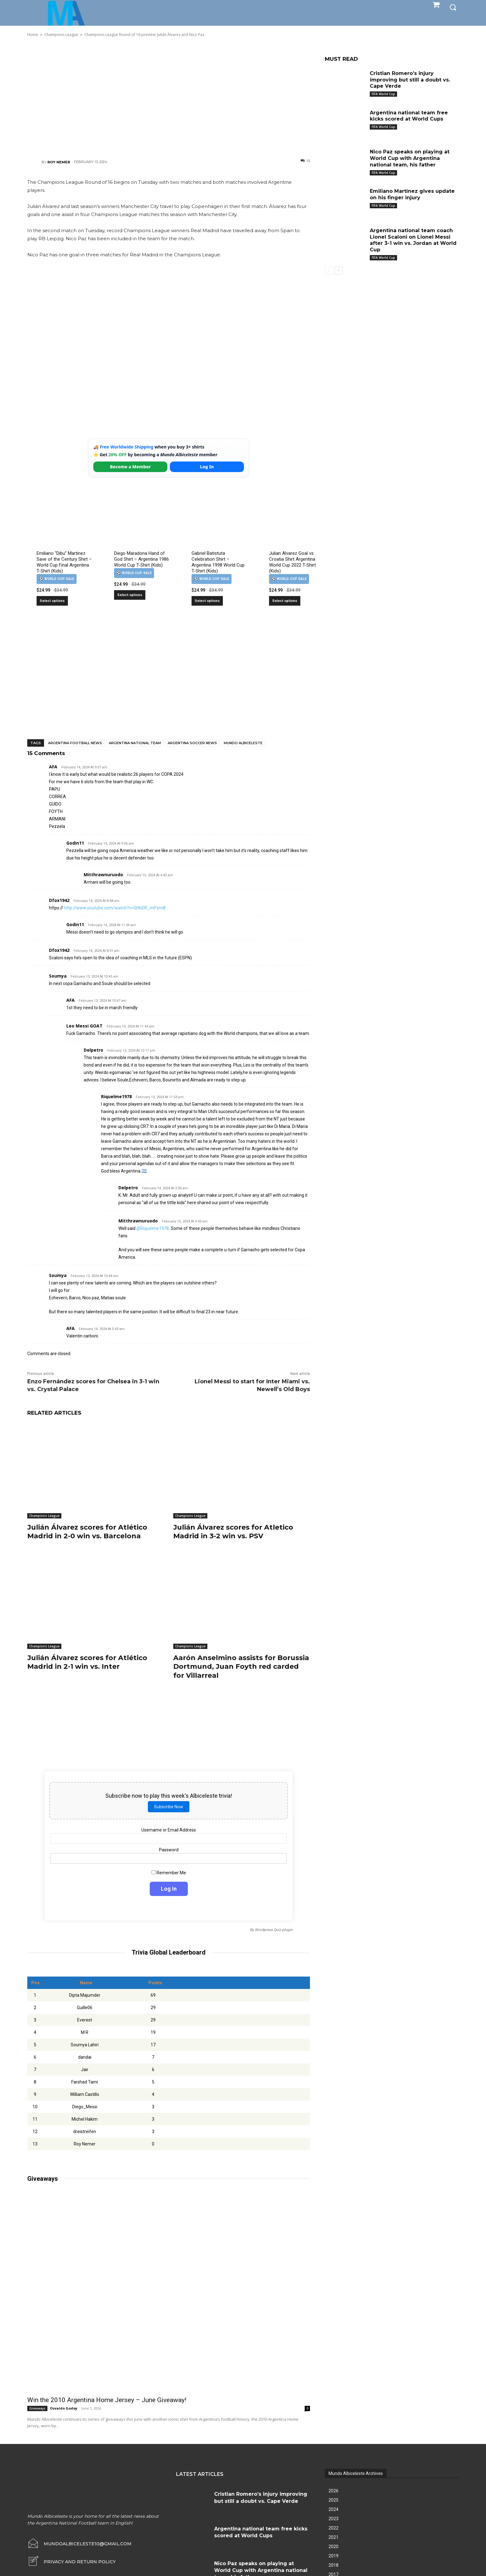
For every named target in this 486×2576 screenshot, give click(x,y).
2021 (333, 2537)
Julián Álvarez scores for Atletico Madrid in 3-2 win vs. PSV (233, 1531)
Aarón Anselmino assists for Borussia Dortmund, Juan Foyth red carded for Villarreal (241, 1667)
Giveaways (37, 2408)
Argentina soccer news (192, 743)
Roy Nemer (58, 162)
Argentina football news (75, 743)
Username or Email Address (168, 1829)
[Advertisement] (168, 97)
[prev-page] (329, 271)
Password (169, 1849)
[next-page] (338, 271)
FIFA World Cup (383, 94)
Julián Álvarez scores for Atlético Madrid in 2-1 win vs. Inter (87, 1662)
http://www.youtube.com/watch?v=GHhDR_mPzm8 (115, 907)
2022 (333, 2527)
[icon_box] (71, 2561)
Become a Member (130, 467)
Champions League (44, 1515)
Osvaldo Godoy (63, 2408)
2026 (333, 2490)
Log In (207, 467)
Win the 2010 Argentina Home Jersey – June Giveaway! (106, 2400)
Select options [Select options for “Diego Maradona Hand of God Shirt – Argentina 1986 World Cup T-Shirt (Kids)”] (129, 595)
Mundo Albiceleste (243, 743)
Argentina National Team (135, 743)
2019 (333, 2555)
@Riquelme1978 (152, 1228)
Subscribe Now (168, 1806)
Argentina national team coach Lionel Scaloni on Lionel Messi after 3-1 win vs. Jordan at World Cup (413, 240)
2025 (333, 2500)
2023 (333, 2518)
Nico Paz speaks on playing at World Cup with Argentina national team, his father (409, 158)
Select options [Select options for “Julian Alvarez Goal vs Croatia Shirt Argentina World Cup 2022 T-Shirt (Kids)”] (284, 601)
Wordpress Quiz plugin (274, 1930)
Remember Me (169, 1872)
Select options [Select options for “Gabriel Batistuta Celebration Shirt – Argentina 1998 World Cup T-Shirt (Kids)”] (207, 601)
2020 (333, 2546)
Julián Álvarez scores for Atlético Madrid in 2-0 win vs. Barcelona (87, 1531)
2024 (333, 2509)
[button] (453, 7)
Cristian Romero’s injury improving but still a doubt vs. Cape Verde (410, 79)
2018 (333, 2565)
